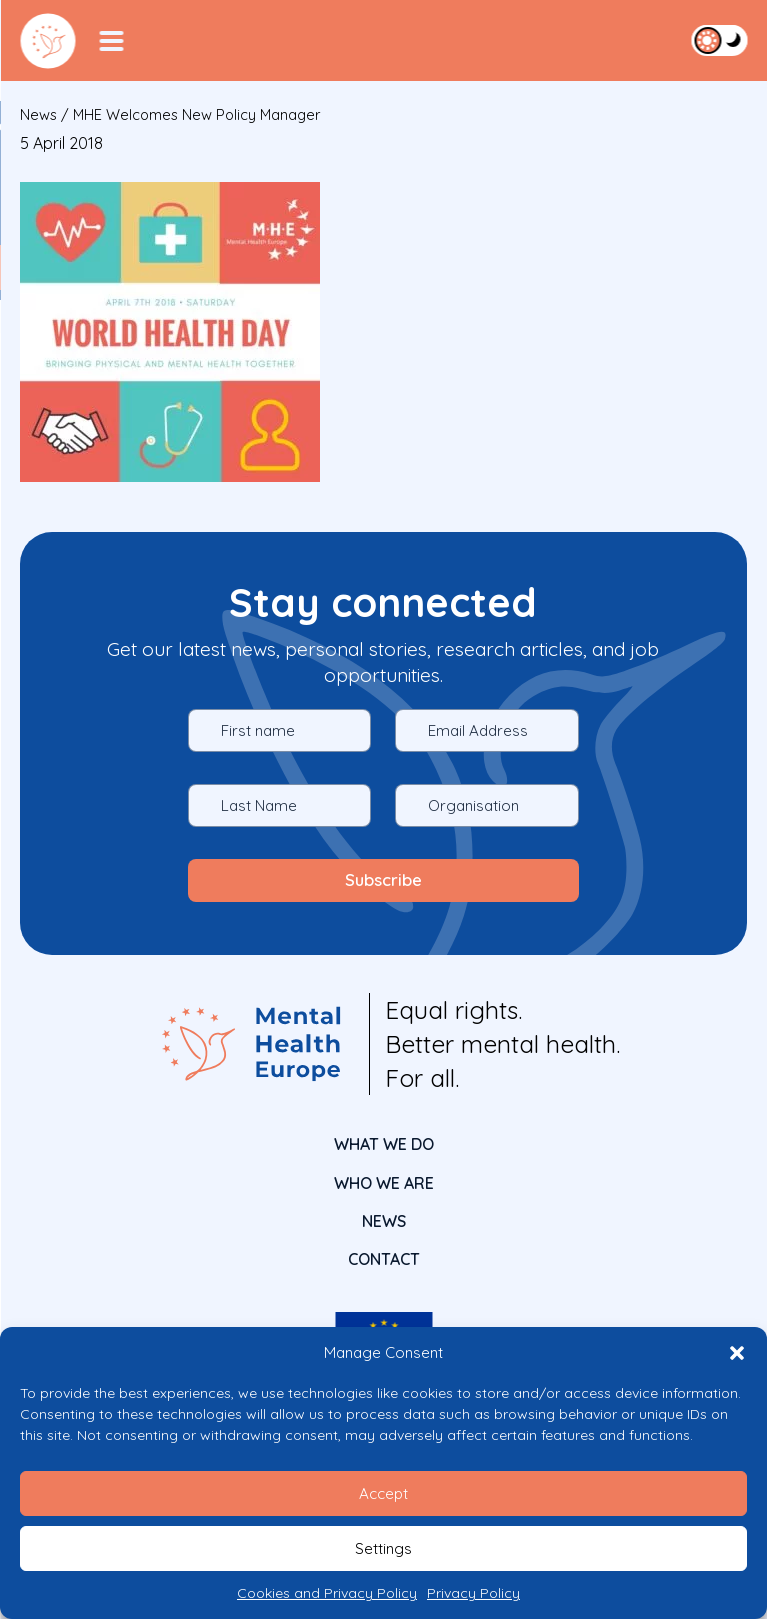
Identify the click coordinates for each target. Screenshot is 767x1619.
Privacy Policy (473, 1593)
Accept (383, 1493)
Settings (383, 1548)
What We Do (384, 1144)
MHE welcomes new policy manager (197, 114)
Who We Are (384, 1183)
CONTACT (384, 1259)
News (38, 114)
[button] (737, 1353)
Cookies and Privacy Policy (327, 1593)
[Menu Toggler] (111, 41)
